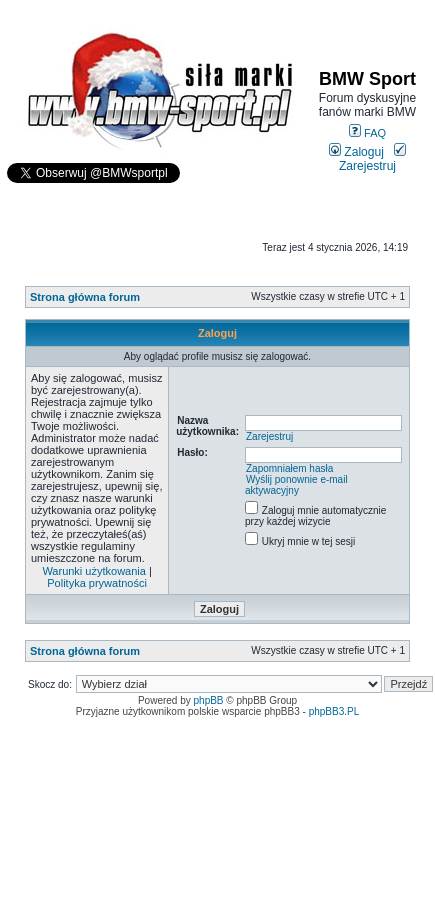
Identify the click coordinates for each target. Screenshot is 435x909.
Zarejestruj (372, 159)
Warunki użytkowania (94, 571)
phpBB (209, 700)
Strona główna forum (85, 297)
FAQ (367, 133)
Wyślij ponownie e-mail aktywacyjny (296, 485)
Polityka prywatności (97, 583)
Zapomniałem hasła (289, 468)
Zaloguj (356, 152)
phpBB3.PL (334, 711)
